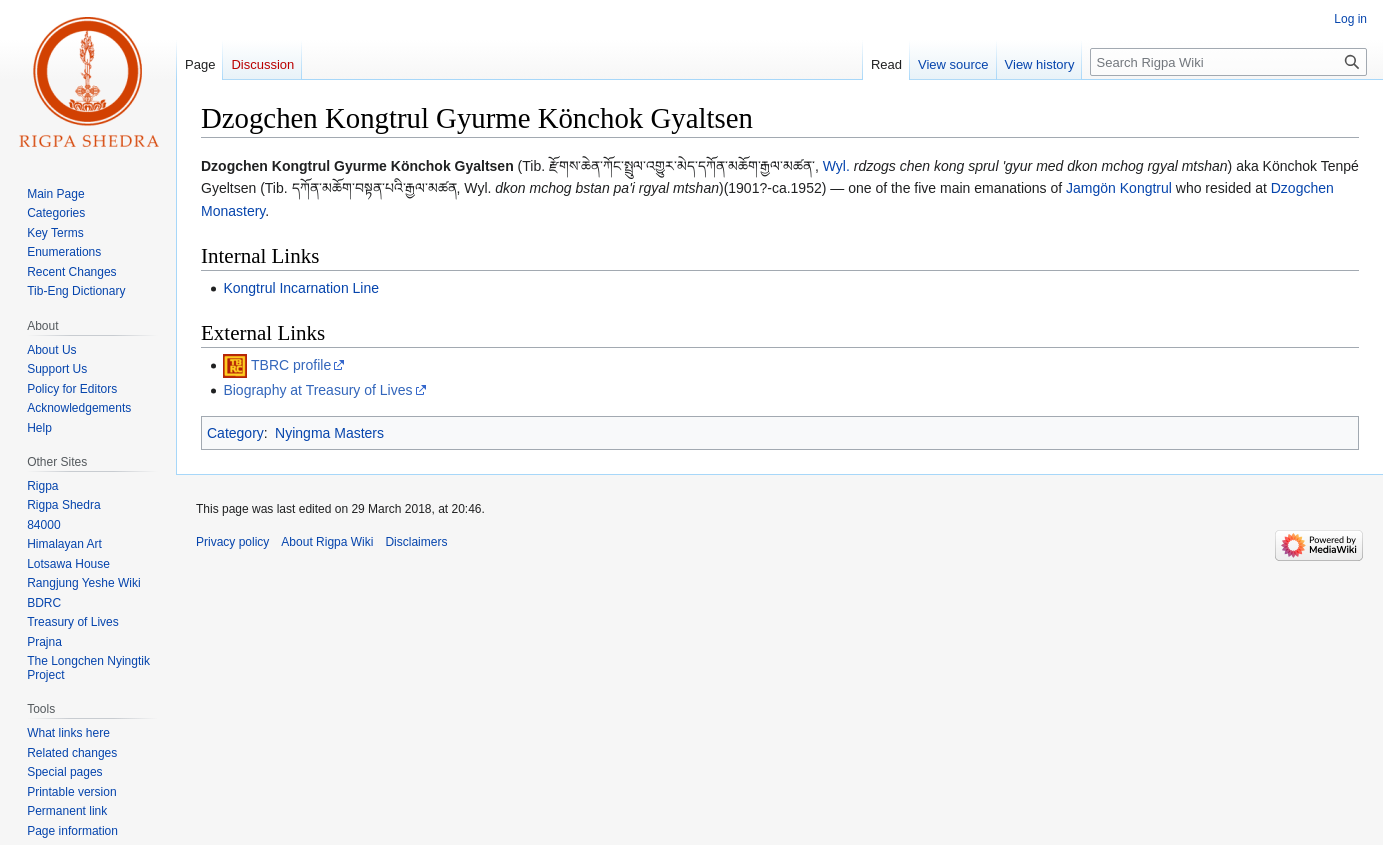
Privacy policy (232, 542)
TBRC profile (291, 365)
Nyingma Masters (329, 433)
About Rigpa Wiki (327, 542)
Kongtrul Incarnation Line (301, 288)
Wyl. (836, 166)
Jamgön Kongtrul (1119, 188)
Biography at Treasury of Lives (317, 390)
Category (235, 433)
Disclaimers (416, 542)
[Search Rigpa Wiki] (1228, 62)
